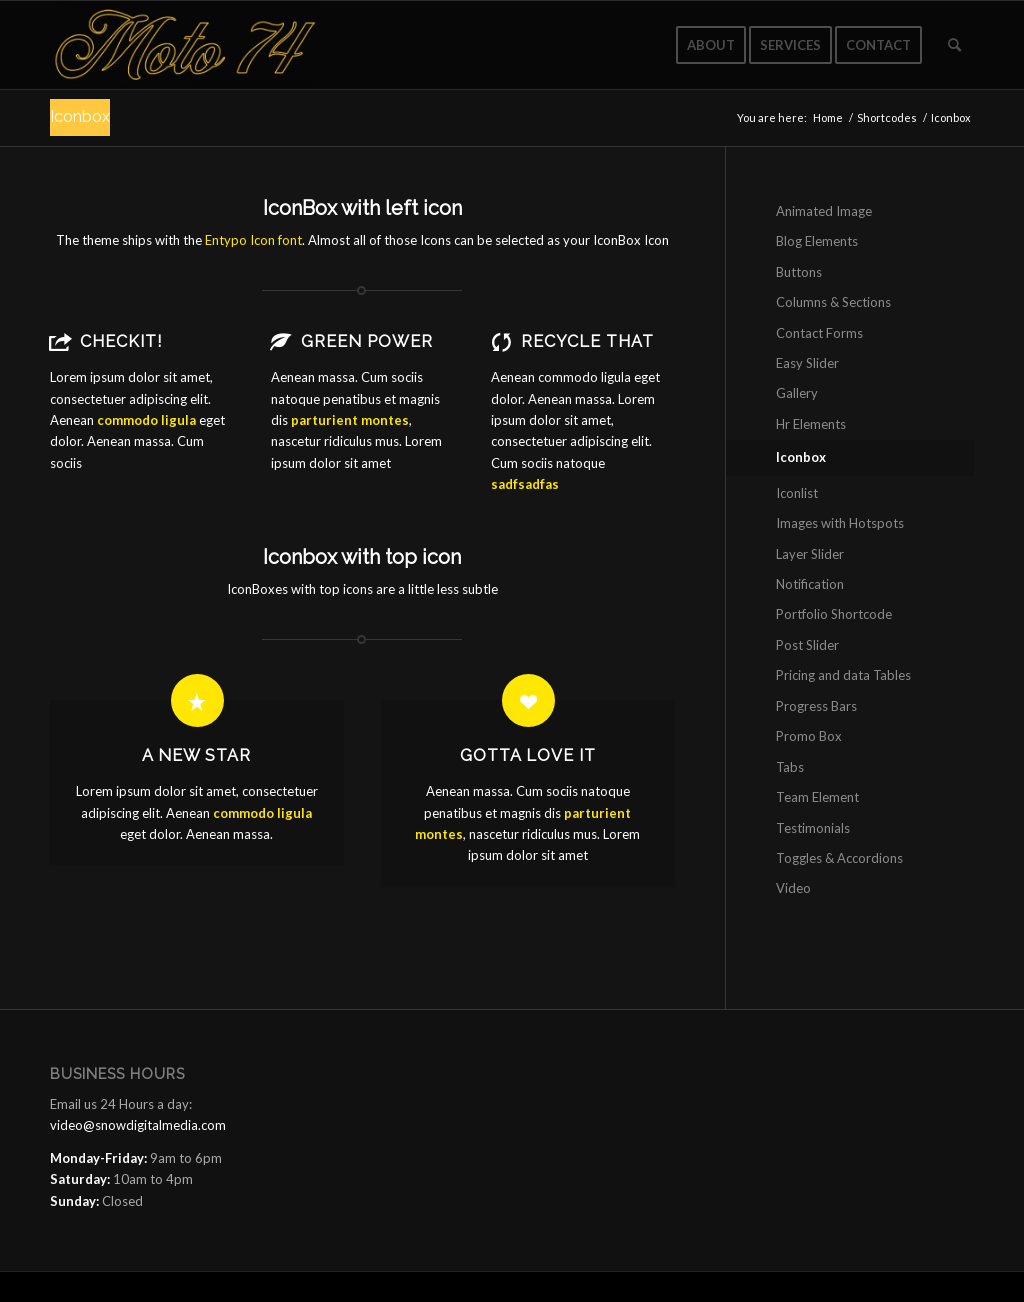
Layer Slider (810, 554)
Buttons (799, 272)
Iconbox (80, 116)
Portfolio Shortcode (834, 614)
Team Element (817, 797)
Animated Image (824, 211)
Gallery (797, 393)
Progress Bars (816, 706)
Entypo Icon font (253, 240)
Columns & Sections (833, 302)
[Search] (954, 45)
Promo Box (809, 736)
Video (793, 888)
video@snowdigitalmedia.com (138, 1125)
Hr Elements (811, 424)
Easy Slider (807, 363)
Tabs (790, 767)
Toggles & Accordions (839, 858)
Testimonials (813, 828)
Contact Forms (819, 333)
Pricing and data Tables (843, 675)
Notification (810, 584)
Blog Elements (817, 241)
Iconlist (797, 493)
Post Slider (807, 645)
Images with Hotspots (840, 523)
